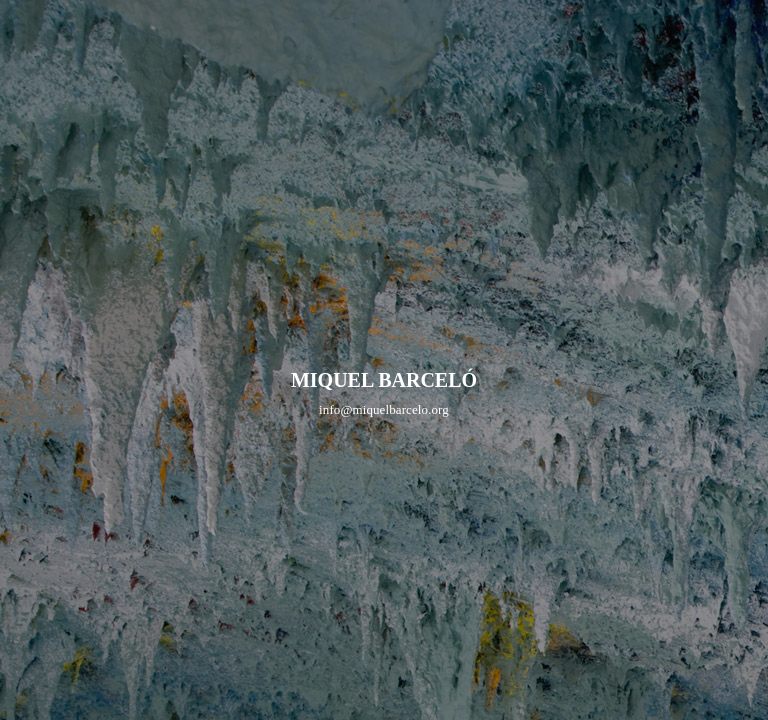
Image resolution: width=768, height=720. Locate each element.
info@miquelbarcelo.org (384, 409)
